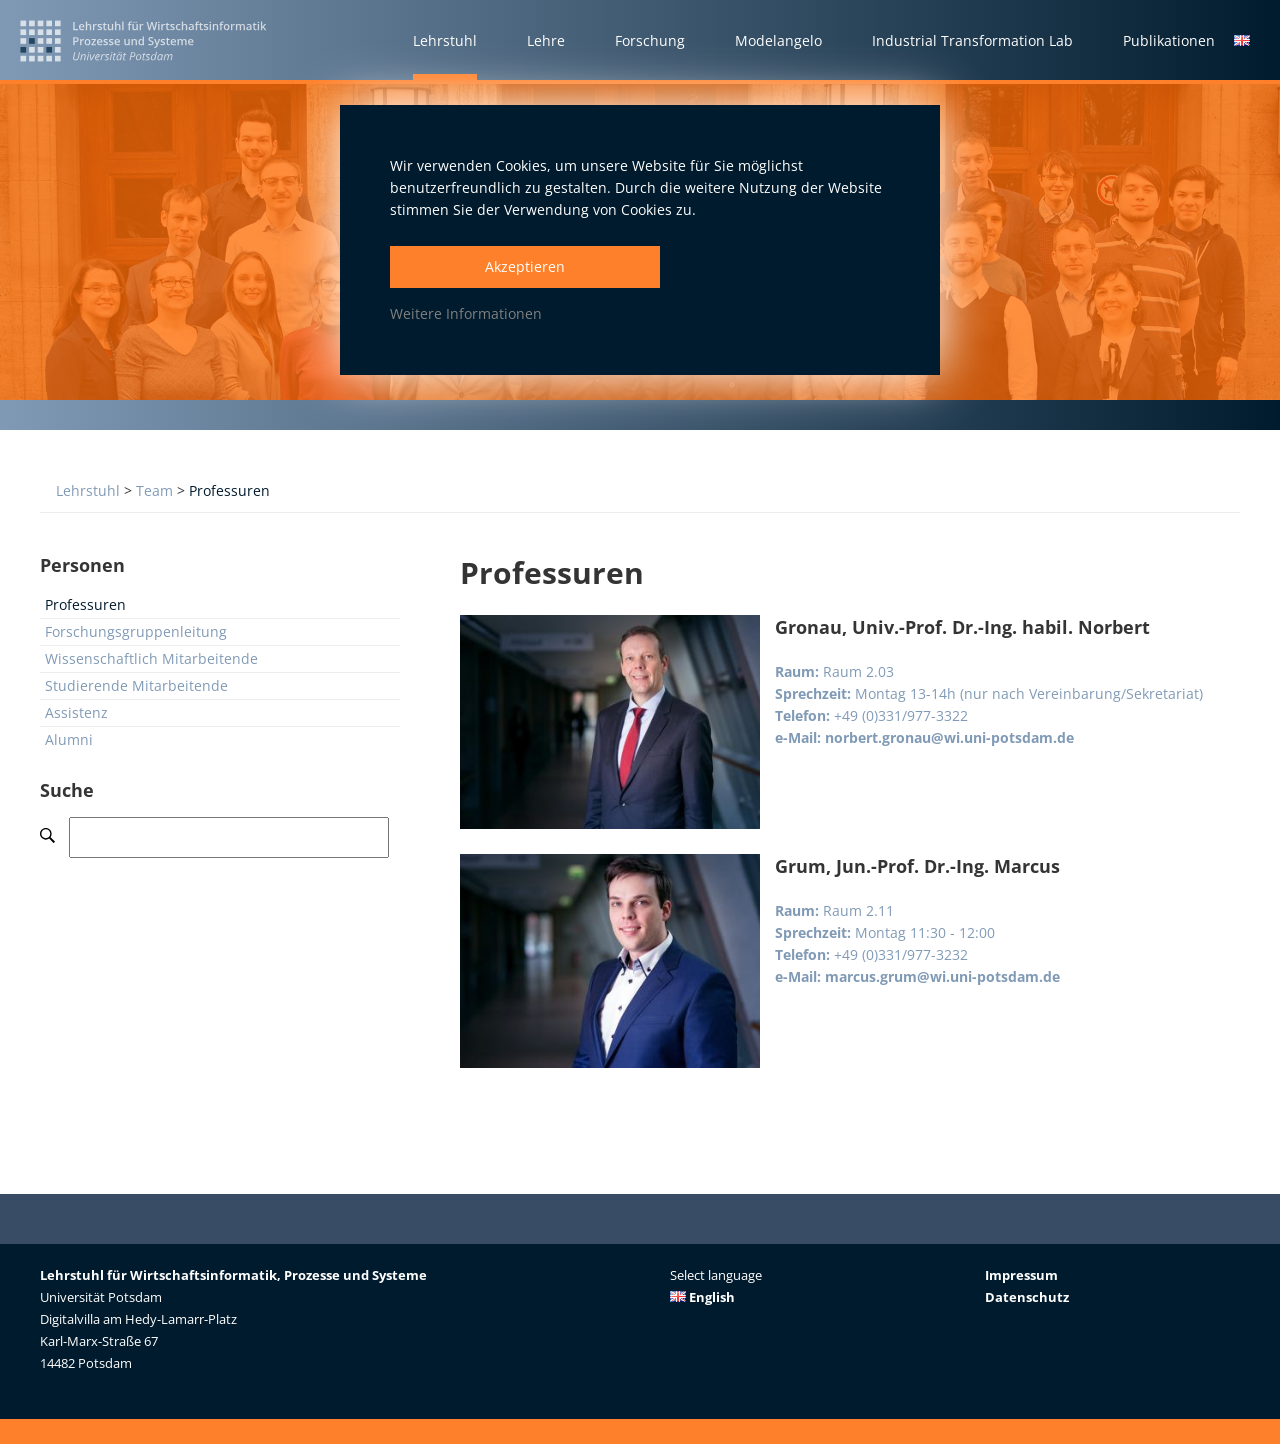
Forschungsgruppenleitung (136, 631)
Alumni (69, 739)
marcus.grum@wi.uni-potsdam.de (942, 976)
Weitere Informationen (466, 313)
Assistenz (76, 712)
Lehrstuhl (88, 490)
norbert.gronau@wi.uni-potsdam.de (949, 737)
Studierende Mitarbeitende (136, 685)
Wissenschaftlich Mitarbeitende (151, 658)
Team (154, 490)
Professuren (229, 490)
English (702, 1297)
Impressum (1021, 1275)
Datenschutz (1027, 1297)
